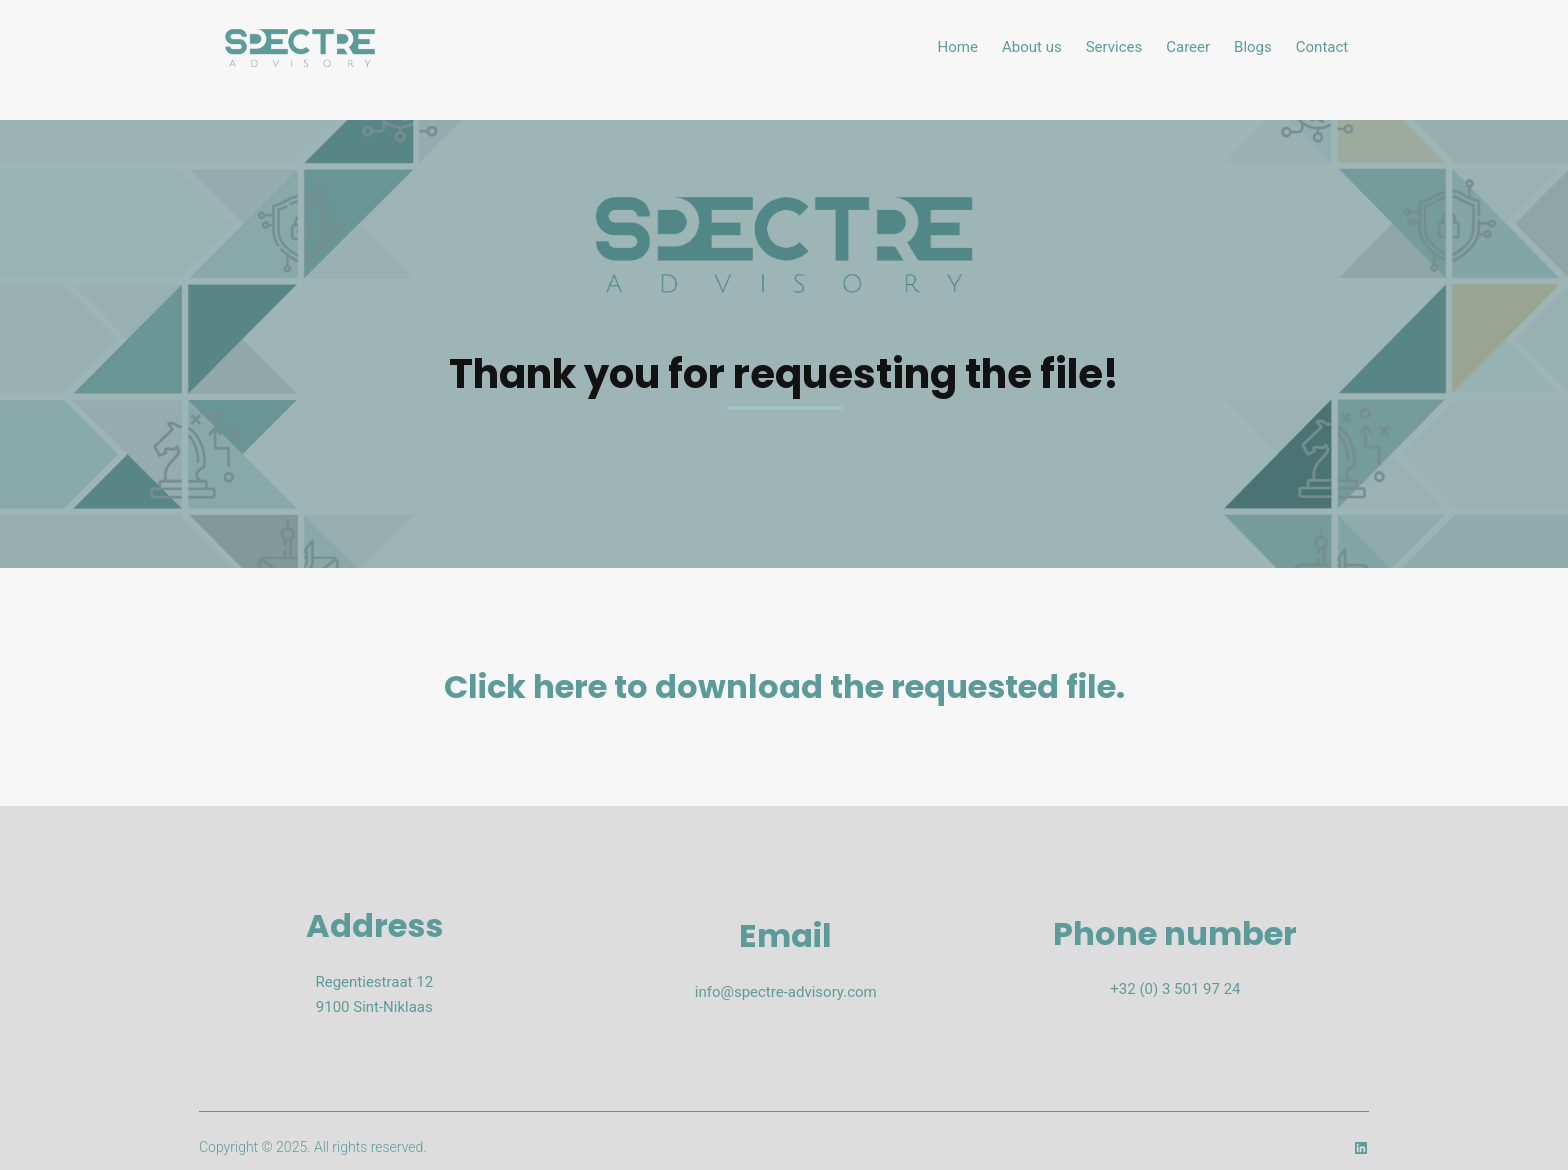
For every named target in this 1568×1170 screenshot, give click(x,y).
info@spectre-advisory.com (786, 992)
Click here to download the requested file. (784, 686)
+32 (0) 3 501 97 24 (1175, 989)
